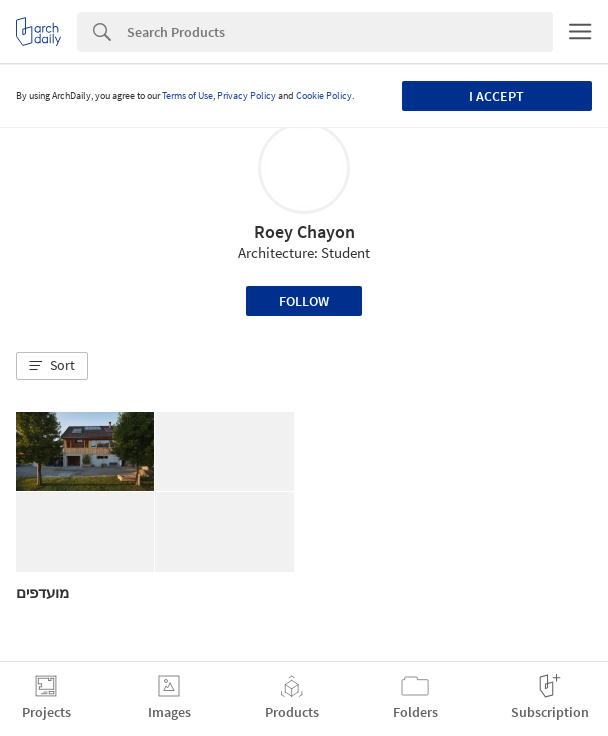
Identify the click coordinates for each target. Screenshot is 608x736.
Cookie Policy (324, 95)
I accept (496, 96)
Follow (304, 301)
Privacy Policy (246, 95)
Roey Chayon (304, 231)
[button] (52, 366)
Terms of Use (187, 95)
